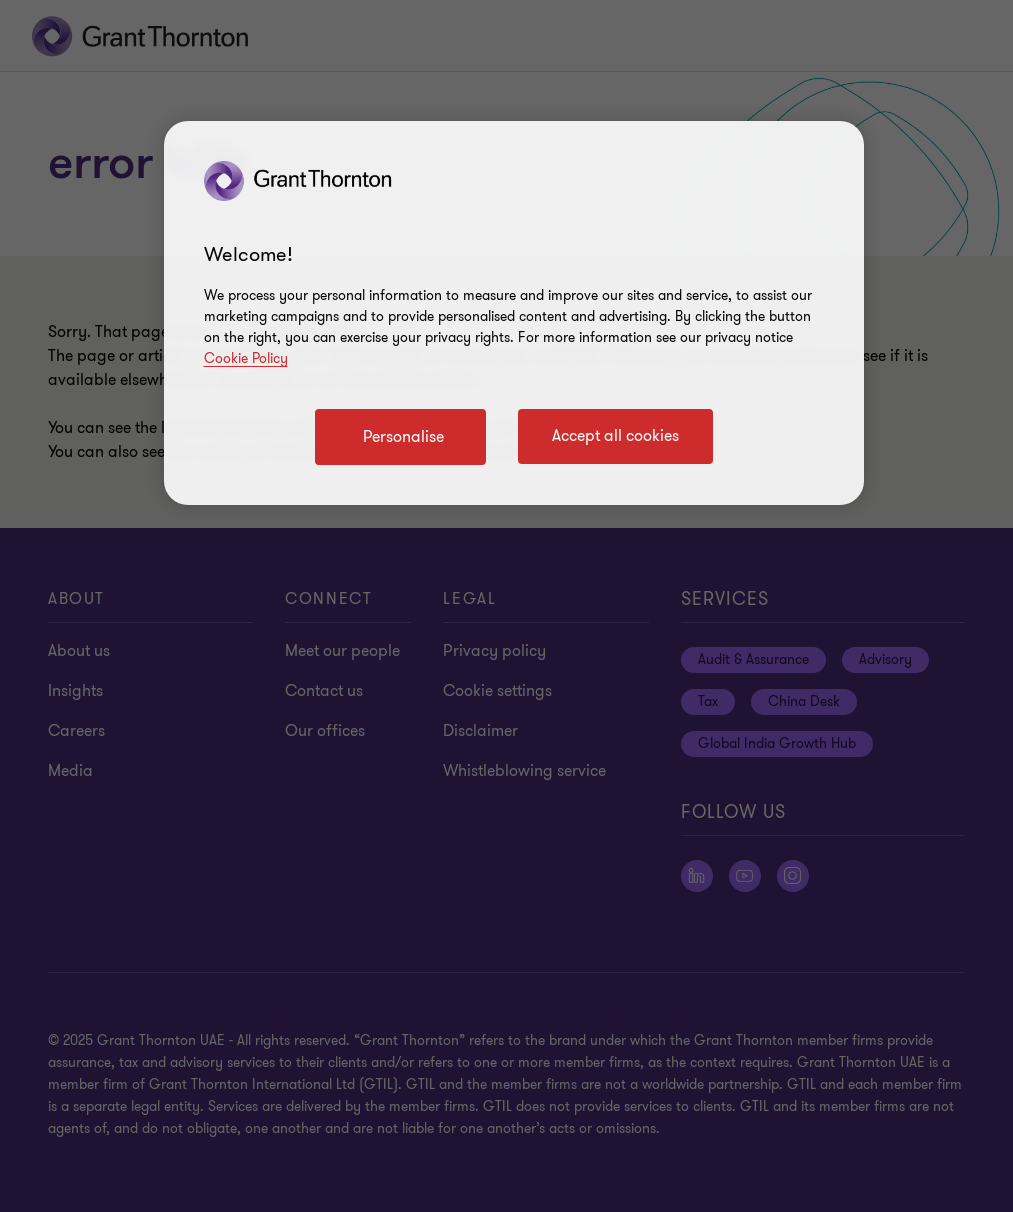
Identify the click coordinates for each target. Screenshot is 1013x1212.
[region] (514, 313)
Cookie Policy (246, 358)
